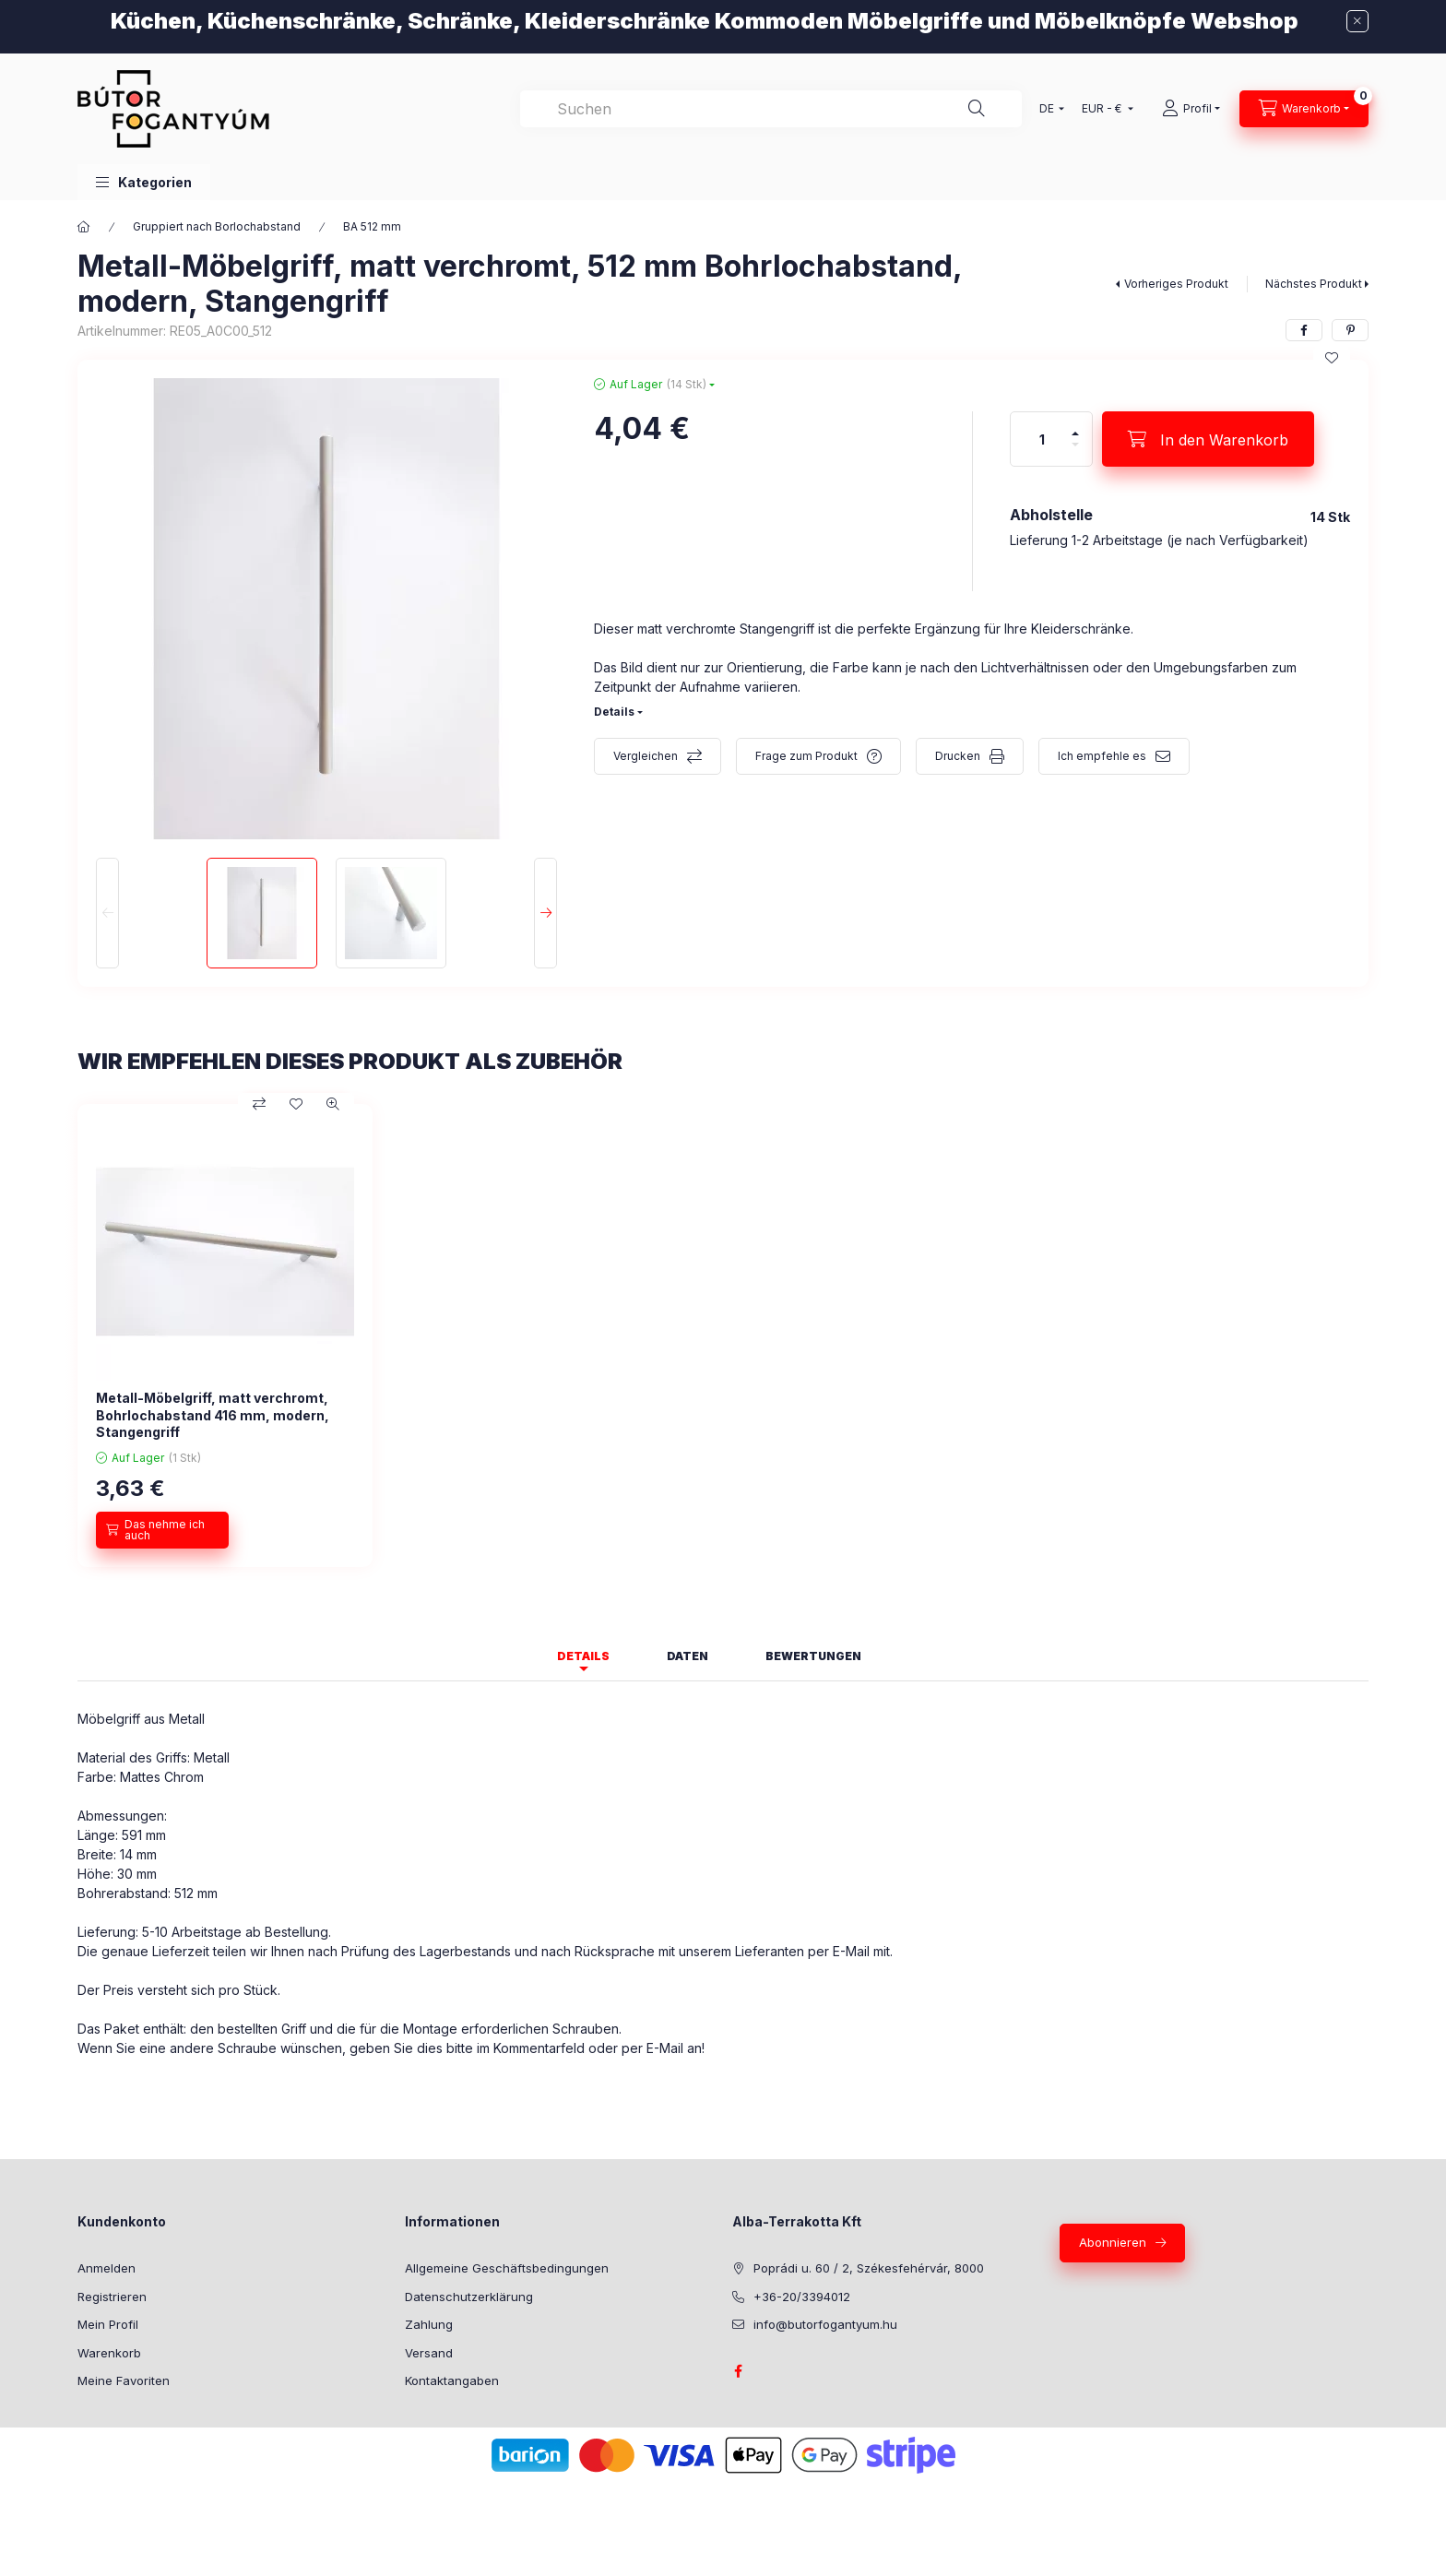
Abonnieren (1112, 2242)
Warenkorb (109, 2352)
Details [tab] (583, 1656)
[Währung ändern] (1103, 109)
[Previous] (107, 913)
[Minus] (1075, 452)
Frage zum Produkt (806, 756)
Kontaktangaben (452, 2380)
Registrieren (112, 2296)
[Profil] (1191, 108)
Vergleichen (645, 756)
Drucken (957, 756)
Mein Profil (107, 2324)
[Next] (545, 913)
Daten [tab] (687, 1656)
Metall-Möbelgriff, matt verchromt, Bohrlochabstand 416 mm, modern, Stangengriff (212, 1414)
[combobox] (771, 108)
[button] (143, 182)
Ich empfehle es (1102, 756)
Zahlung (429, 2324)
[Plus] (1075, 425)
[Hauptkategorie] (83, 227)
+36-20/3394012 (801, 2296)
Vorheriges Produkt (1176, 284)
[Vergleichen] (259, 1104)
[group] (723, 1335)
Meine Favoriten (123, 2380)
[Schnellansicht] (332, 1104)
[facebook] (1304, 330)
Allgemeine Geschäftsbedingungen (507, 2268)
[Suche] (976, 108)
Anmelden (106, 2268)
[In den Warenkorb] (1208, 439)
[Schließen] (1357, 21)
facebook (737, 2371)
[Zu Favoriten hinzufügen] (1331, 358)
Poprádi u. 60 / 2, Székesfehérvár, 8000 (868, 2268)
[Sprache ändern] (1047, 109)
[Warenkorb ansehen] (1304, 108)
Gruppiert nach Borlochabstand (217, 226)
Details (614, 711)
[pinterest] (1350, 330)
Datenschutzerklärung (469, 2296)
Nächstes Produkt (1313, 284)
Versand (429, 2352)
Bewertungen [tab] (813, 1656)
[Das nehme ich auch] (162, 1530)
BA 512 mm (372, 226)
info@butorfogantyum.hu (825, 2324)
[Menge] (1042, 439)
